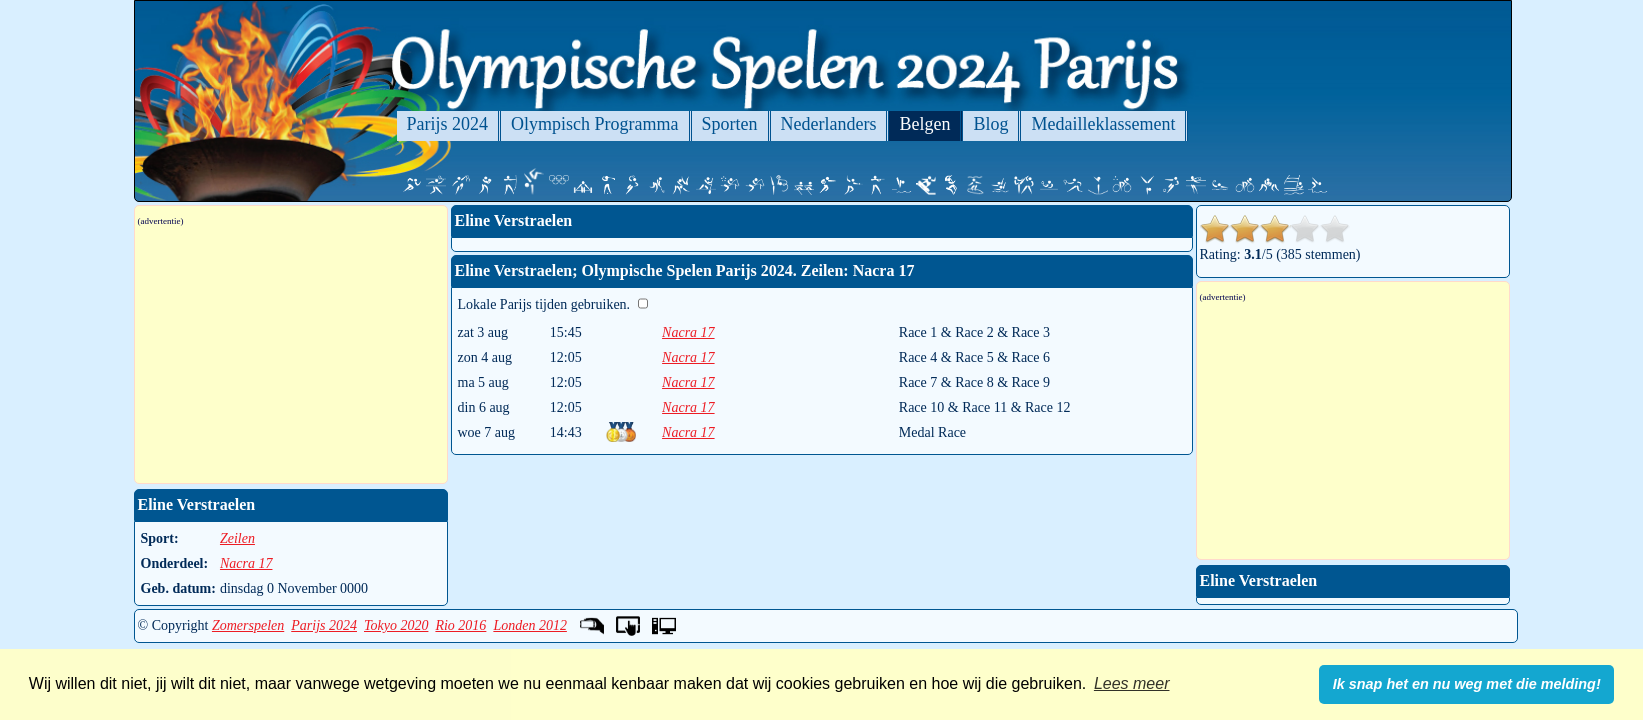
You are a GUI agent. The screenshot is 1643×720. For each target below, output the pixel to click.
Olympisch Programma (594, 124)
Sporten (730, 124)
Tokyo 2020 (396, 625)
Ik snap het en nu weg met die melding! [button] (1467, 684)
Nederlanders (829, 124)
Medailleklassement (1103, 124)
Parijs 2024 (448, 124)
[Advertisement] (291, 355)
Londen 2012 (530, 625)
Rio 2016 (460, 625)
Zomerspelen (248, 625)
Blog (990, 124)
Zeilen (237, 538)
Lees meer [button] (1132, 683)
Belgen (924, 124)
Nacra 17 (688, 332)
